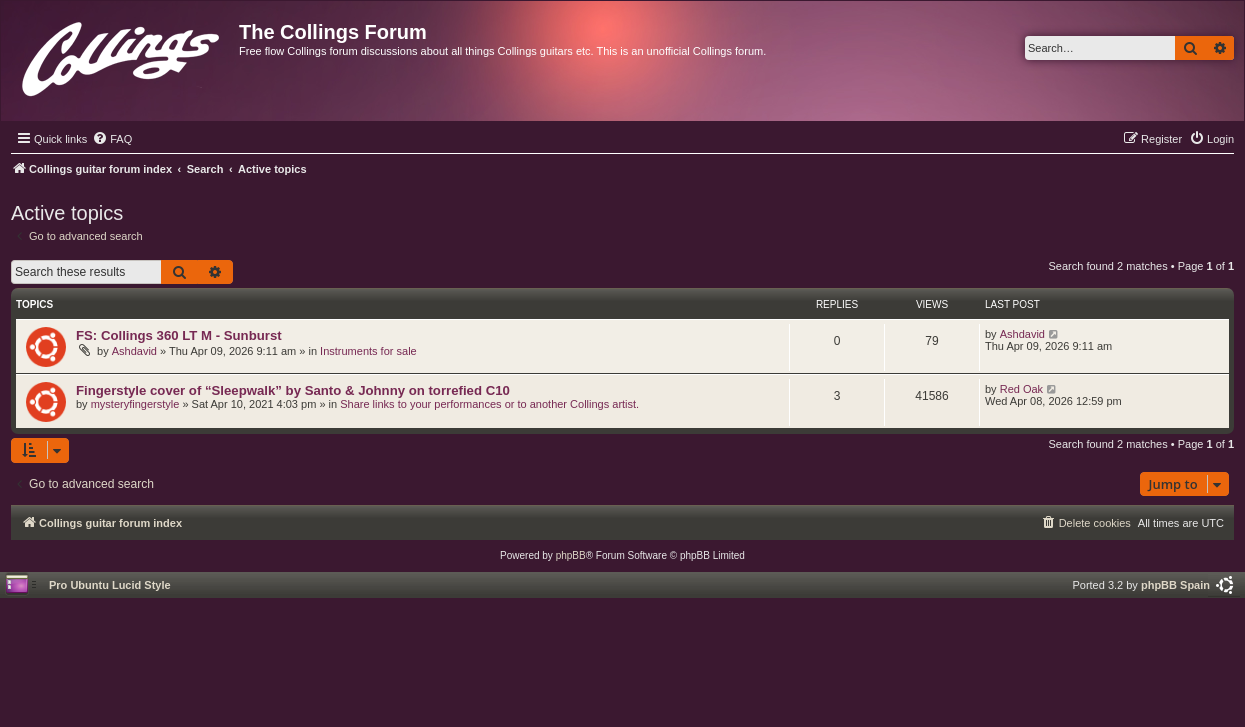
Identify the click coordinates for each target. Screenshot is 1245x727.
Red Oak (1021, 389)
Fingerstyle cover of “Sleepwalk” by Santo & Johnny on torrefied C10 (293, 390)
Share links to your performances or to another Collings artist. (489, 404)
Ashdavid (134, 351)
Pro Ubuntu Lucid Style (110, 585)
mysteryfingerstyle (135, 404)
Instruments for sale (368, 351)
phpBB (571, 555)
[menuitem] (112, 139)
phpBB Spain (1175, 585)
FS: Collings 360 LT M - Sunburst (179, 335)
